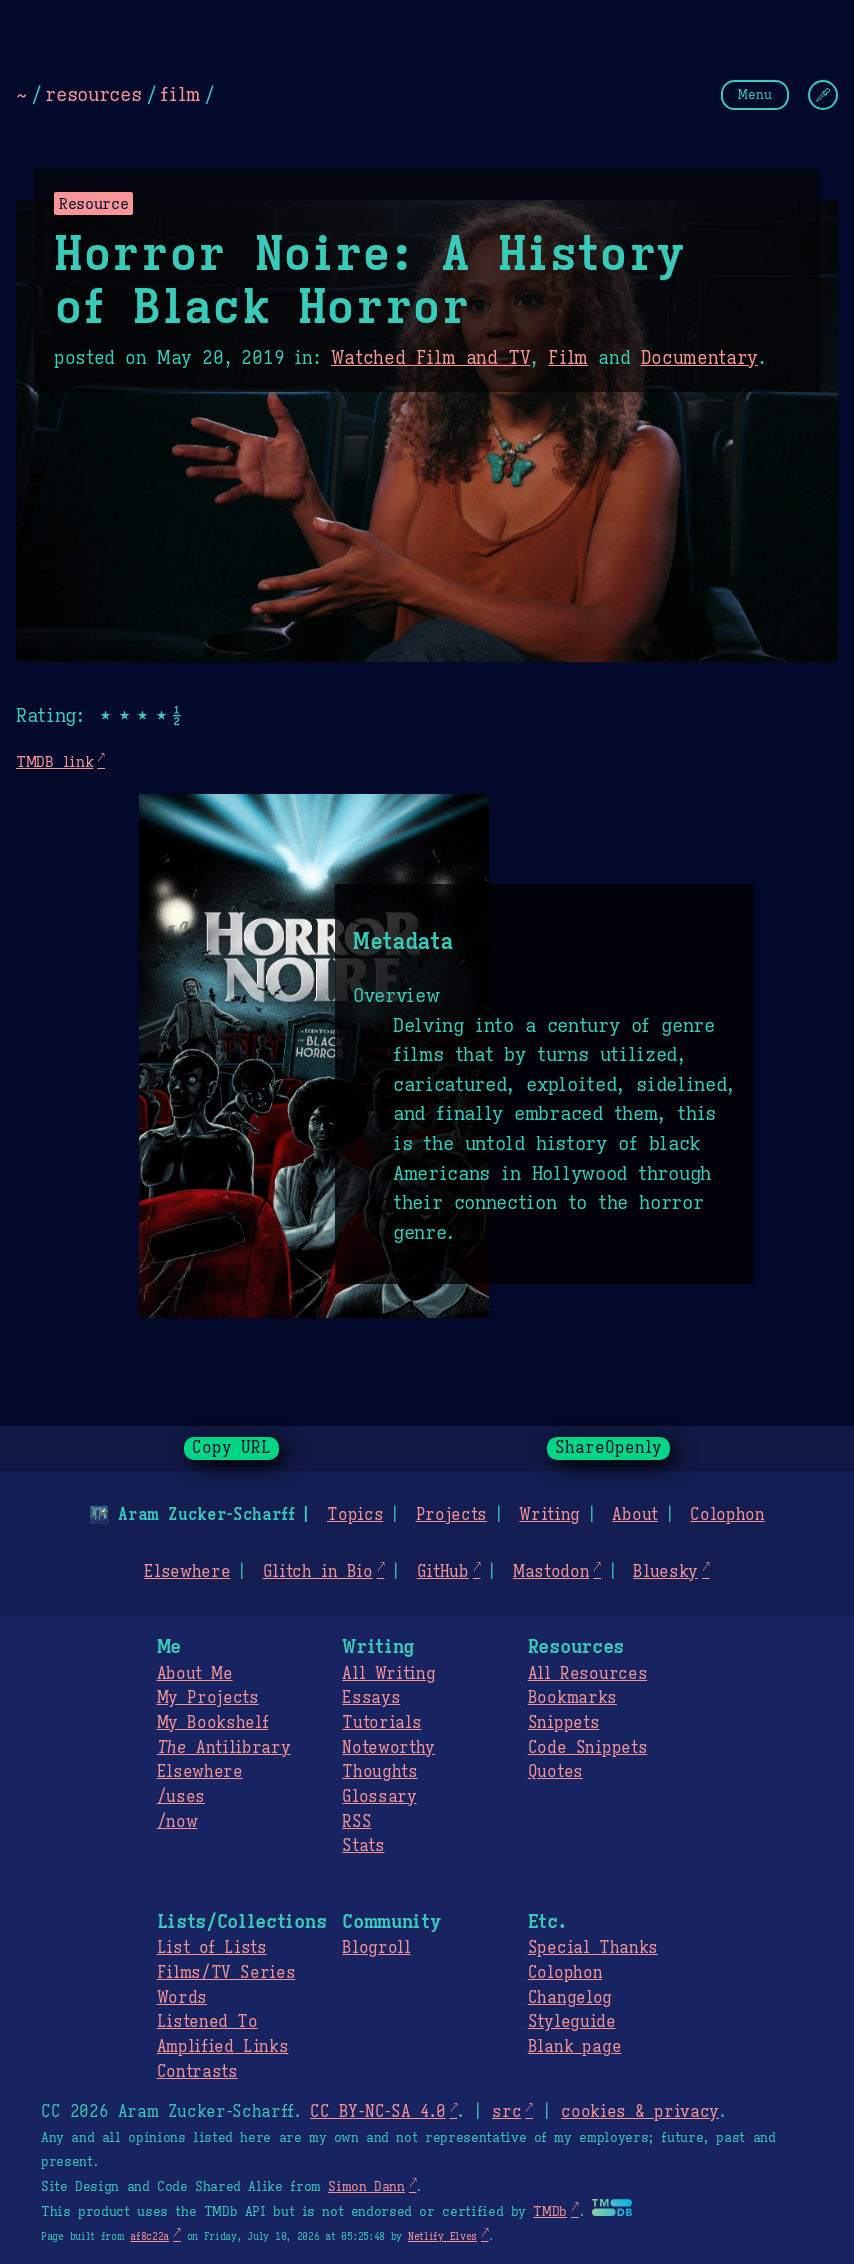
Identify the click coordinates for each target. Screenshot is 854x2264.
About (634, 1515)
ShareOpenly (608, 1448)
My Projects (208, 1698)
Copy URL (232, 1448)
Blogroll (376, 1948)
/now (177, 1822)
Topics (355, 1515)
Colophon (727, 1515)
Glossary (379, 1797)
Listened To (207, 2022)
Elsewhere (187, 1572)
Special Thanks (593, 1948)
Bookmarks (572, 1698)
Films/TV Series (226, 1973)
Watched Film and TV (431, 358)
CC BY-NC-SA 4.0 (377, 2112)
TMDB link (54, 761)
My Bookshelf (213, 1723)
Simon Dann (366, 2187)
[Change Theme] (823, 95)
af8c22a (149, 2236)
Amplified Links (223, 2047)
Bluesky (665, 1572)
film (180, 94)
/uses (181, 1797)
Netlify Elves (442, 2236)
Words (182, 1998)
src (506, 2112)
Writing (549, 1515)
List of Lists (212, 1948)
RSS (356, 1822)
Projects (451, 1515)
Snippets (563, 1723)
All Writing (388, 1674)
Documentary (698, 358)
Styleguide (572, 2022)
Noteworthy (388, 1748)
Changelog (570, 1998)
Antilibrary (224, 1748)
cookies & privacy (640, 2112)
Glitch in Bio (318, 1572)
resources (93, 94)
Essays (371, 1698)
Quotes (555, 1772)
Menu (755, 94)
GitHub (443, 1572)
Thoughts (379, 1772)
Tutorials (381, 1723)
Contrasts (197, 2072)
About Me (195, 1674)
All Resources (587, 1674)
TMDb (550, 2212)
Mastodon (551, 1572)
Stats (363, 1846)
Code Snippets (587, 1748)
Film (568, 358)
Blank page (574, 2047)
